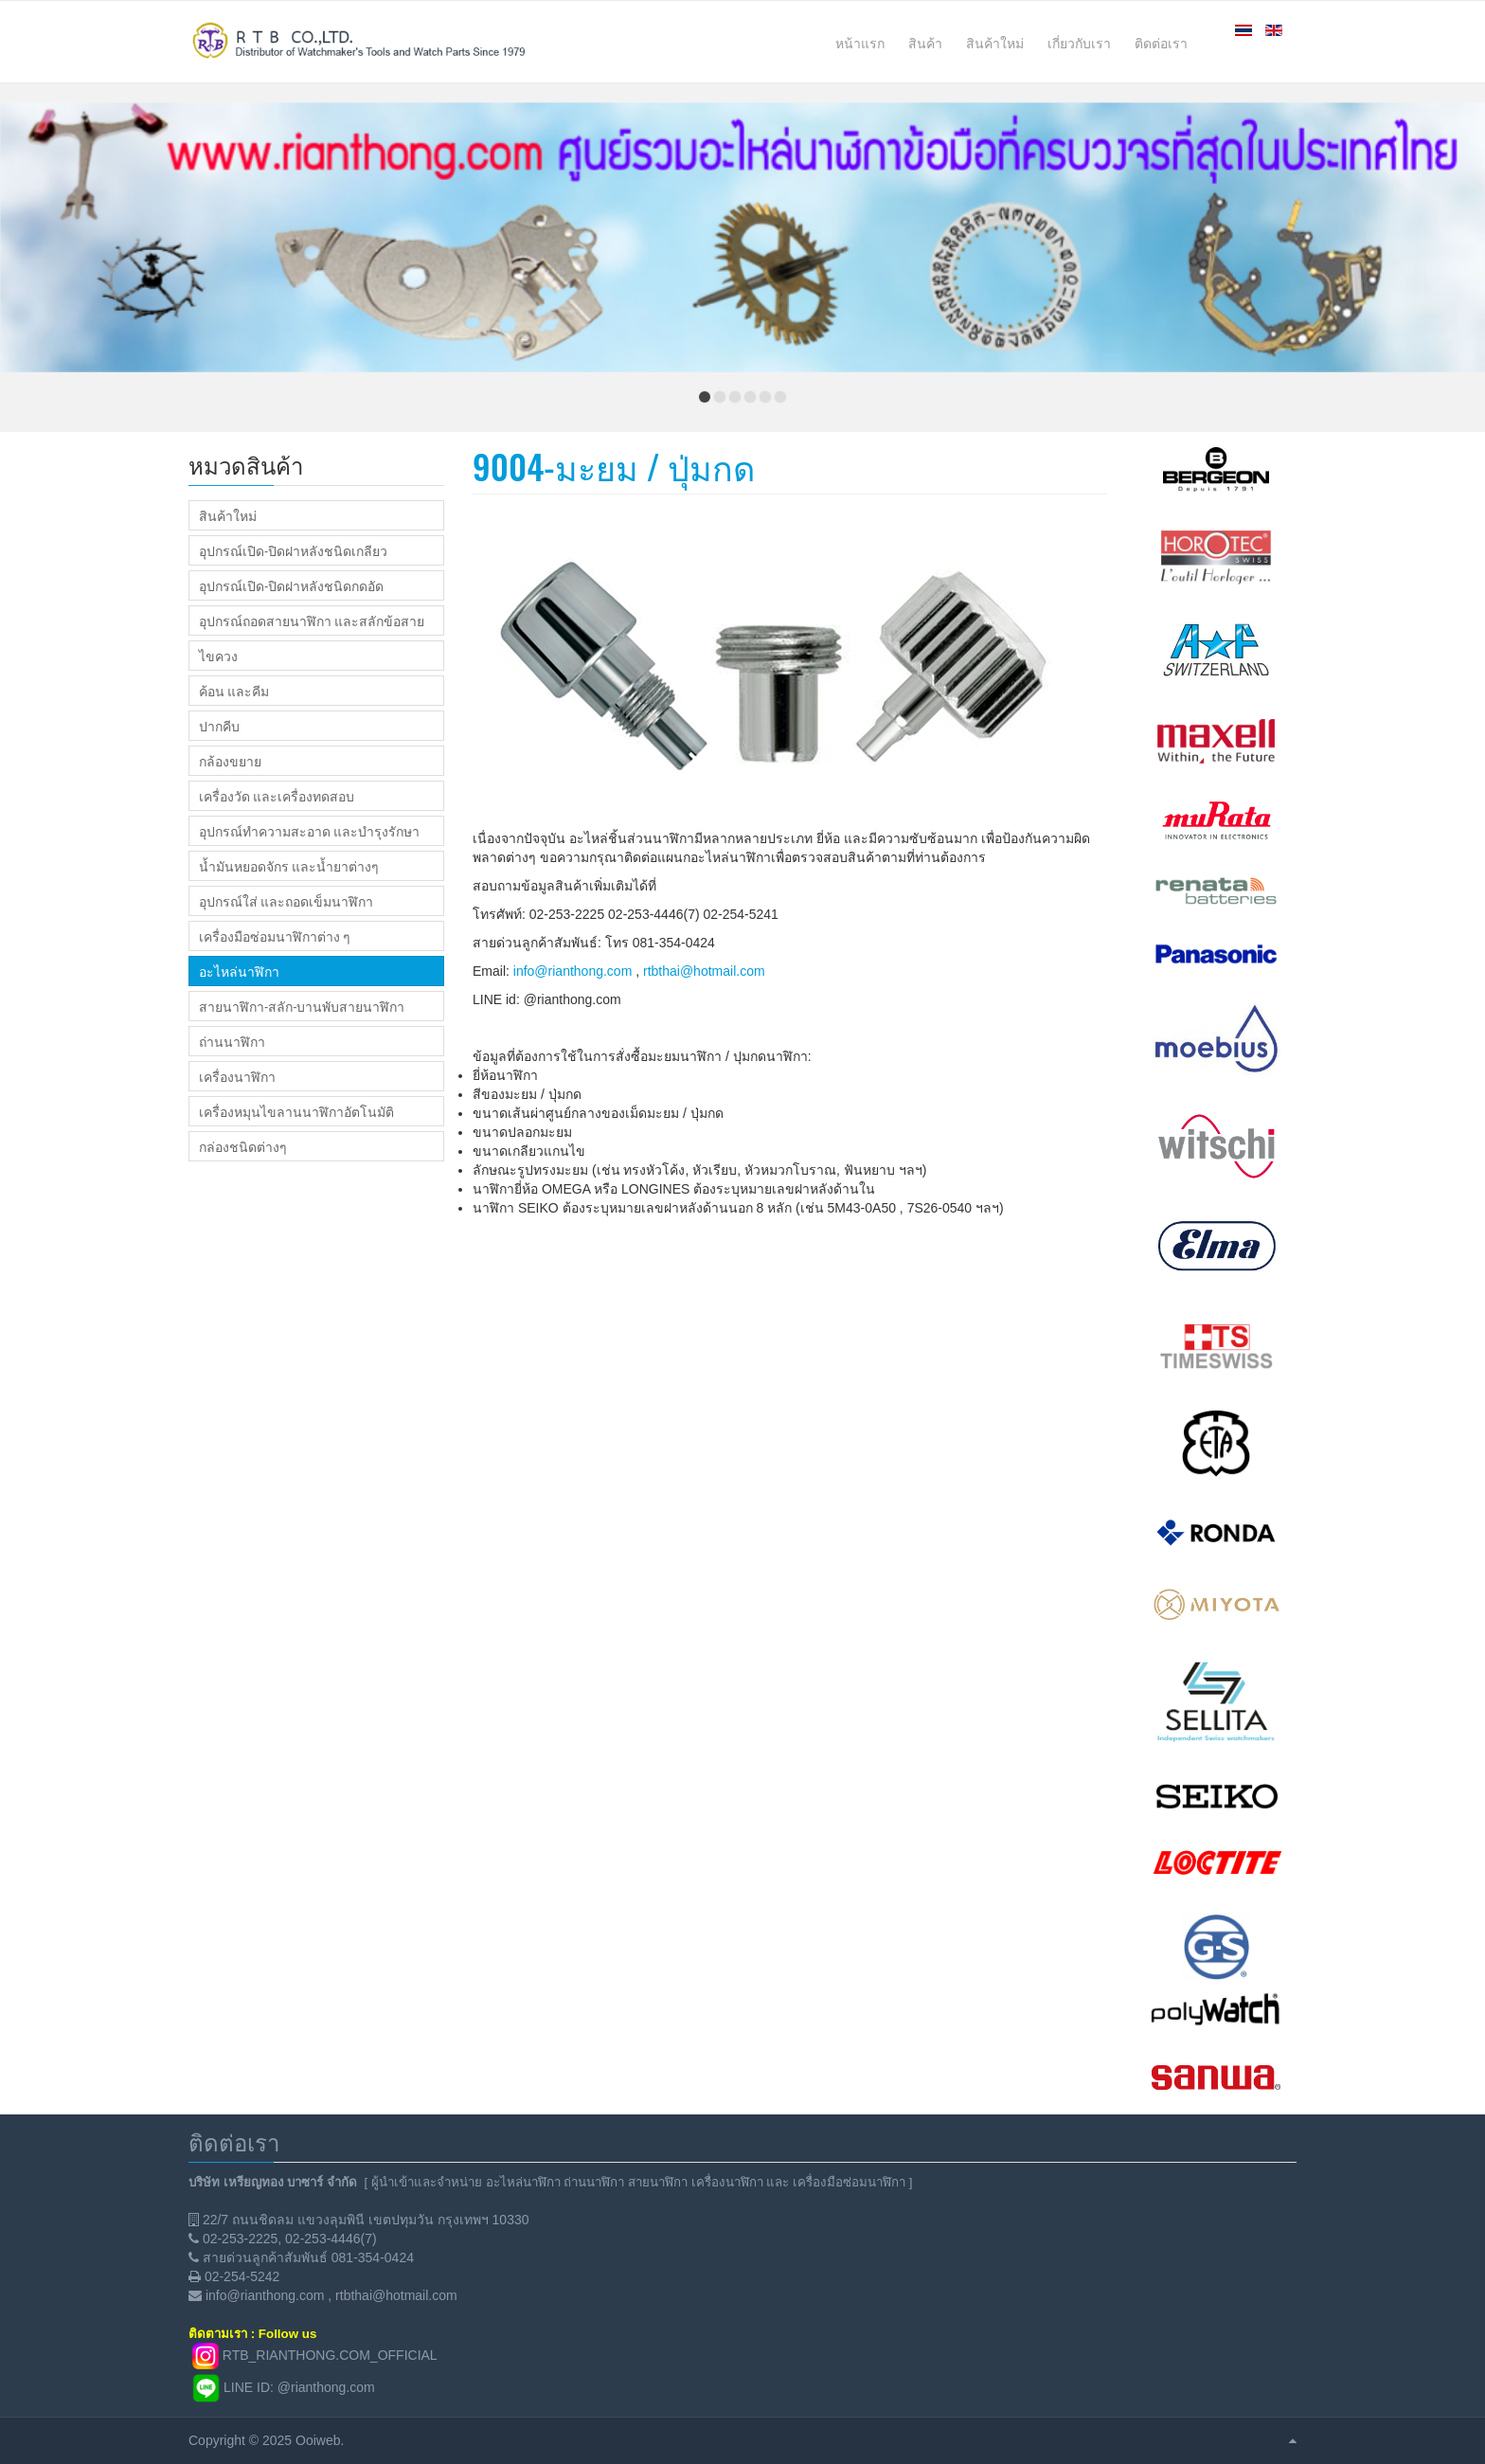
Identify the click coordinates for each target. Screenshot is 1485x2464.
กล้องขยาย (230, 760)
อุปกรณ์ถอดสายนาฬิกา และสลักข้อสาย (311, 620)
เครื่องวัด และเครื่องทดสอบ (276, 795)
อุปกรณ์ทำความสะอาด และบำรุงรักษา (309, 830)
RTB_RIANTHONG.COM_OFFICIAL (330, 2355)
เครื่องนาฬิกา (237, 1076)
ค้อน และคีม (234, 690)
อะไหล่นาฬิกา (239, 971)
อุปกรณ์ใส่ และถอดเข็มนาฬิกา (286, 900)
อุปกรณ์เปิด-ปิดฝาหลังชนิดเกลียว (293, 550)
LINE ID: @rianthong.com (299, 2387)
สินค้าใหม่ (228, 515)
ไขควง (218, 655)
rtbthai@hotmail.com (704, 971)
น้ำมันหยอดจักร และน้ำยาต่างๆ (289, 865)
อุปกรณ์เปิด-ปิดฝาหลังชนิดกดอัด (291, 585)
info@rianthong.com (573, 971)
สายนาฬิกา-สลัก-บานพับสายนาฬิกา (301, 1006)
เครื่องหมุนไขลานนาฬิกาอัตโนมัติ (296, 1111)
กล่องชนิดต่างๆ (243, 1146)
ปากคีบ (219, 725)
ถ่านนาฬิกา (232, 1041)
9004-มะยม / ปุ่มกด (614, 466)
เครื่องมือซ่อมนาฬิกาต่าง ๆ (274, 935)
